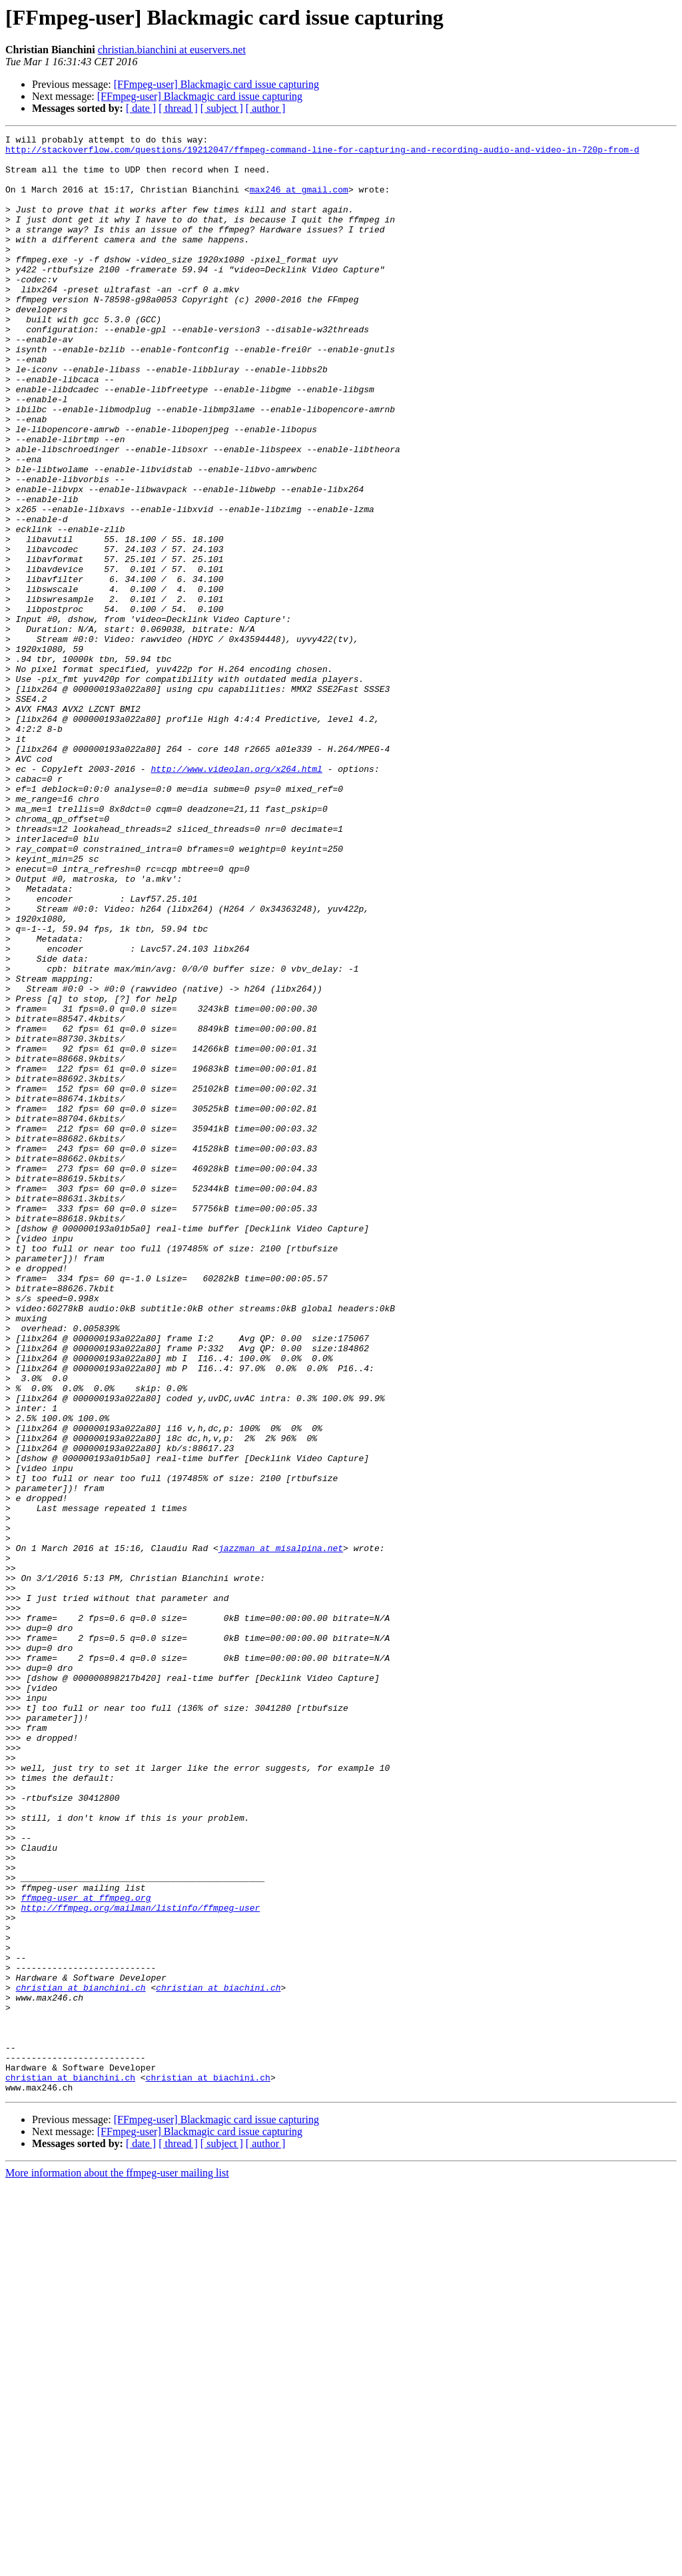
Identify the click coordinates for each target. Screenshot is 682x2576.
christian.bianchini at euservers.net (172, 49)
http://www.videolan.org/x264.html (236, 896)
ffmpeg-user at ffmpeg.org (86, 2251)
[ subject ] (221, 108)
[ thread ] (178, 108)
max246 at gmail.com (299, 201)
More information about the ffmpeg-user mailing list (117, 2564)
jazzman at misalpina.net (280, 1831)
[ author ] (266, 108)
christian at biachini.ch (218, 2359)
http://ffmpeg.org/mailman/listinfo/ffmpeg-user (140, 2263)
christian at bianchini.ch (81, 2359)
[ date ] (141, 108)
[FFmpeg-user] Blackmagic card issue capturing (216, 84)
